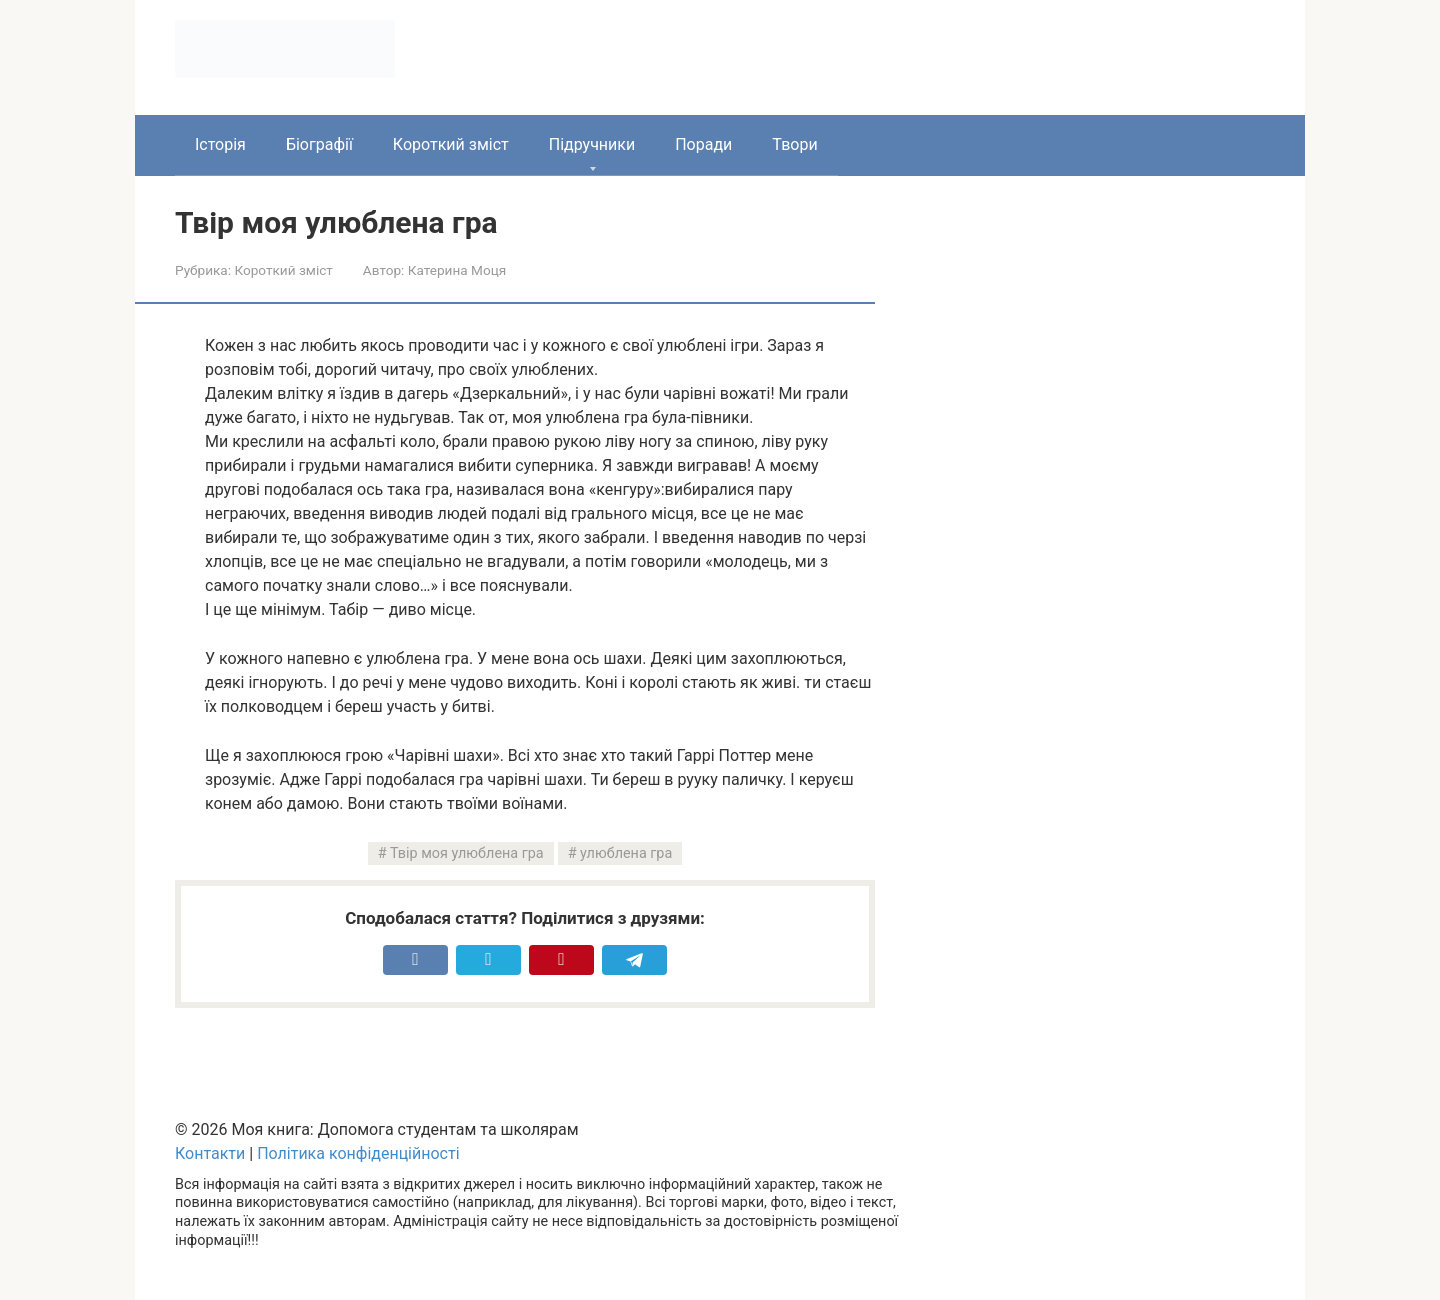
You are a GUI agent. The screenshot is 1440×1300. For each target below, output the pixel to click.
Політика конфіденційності (358, 1153)
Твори (794, 144)
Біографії (319, 144)
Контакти (210, 1153)
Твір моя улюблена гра (467, 853)
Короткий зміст (451, 144)
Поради (703, 144)
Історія (220, 144)
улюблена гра (626, 853)
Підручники (592, 144)
